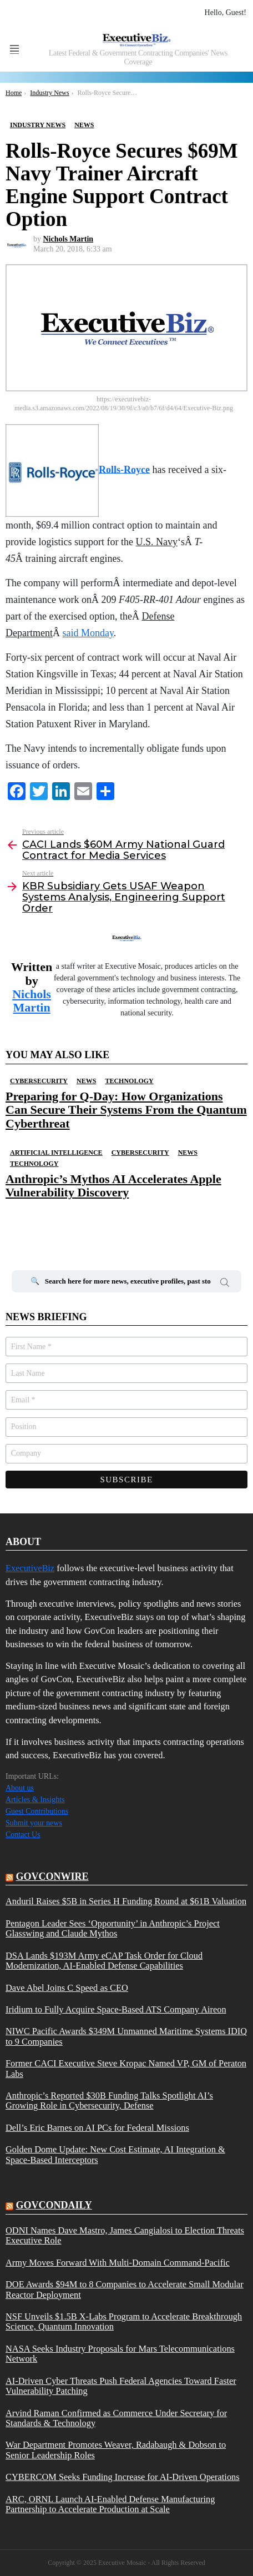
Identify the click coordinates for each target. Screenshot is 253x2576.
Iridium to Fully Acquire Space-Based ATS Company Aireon (116, 2010)
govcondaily (54, 2205)
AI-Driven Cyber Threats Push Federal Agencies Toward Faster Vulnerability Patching (121, 2386)
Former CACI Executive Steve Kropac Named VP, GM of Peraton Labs (126, 2069)
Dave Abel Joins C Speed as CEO (67, 1988)
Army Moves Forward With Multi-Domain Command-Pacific (118, 2263)
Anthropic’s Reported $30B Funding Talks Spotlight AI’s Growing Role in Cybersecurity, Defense (109, 2101)
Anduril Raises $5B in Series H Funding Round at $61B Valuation (126, 1901)
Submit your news (34, 1823)
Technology (129, 1081)
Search (225, 1284)
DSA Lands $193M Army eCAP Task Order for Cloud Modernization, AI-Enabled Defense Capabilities (104, 1961)
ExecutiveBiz (30, 1568)
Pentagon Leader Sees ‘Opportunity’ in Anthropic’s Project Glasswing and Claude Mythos (113, 1929)
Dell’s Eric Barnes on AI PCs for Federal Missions (97, 2128)
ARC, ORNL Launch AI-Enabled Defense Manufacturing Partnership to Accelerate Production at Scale (110, 2504)
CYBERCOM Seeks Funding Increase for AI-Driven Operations (123, 2477)
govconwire (52, 1876)
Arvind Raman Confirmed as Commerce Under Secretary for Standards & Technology (116, 2418)
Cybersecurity (39, 1081)
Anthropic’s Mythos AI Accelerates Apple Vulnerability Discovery (113, 1185)
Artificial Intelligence (56, 1152)
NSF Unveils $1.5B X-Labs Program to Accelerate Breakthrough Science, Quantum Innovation (124, 2322)
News (86, 1081)
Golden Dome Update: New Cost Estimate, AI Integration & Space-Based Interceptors (115, 2155)
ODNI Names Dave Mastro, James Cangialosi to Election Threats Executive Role (125, 2236)
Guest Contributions (37, 1811)
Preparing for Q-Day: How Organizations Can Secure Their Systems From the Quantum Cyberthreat (126, 1109)
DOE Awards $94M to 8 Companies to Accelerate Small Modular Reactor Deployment (125, 2290)
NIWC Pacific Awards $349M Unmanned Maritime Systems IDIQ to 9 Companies (126, 2036)
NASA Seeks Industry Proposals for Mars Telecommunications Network (120, 2354)
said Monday (87, 632)
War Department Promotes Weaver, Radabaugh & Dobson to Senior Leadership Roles (116, 2450)
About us (20, 1788)
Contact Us (23, 1834)
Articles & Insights (35, 1799)
